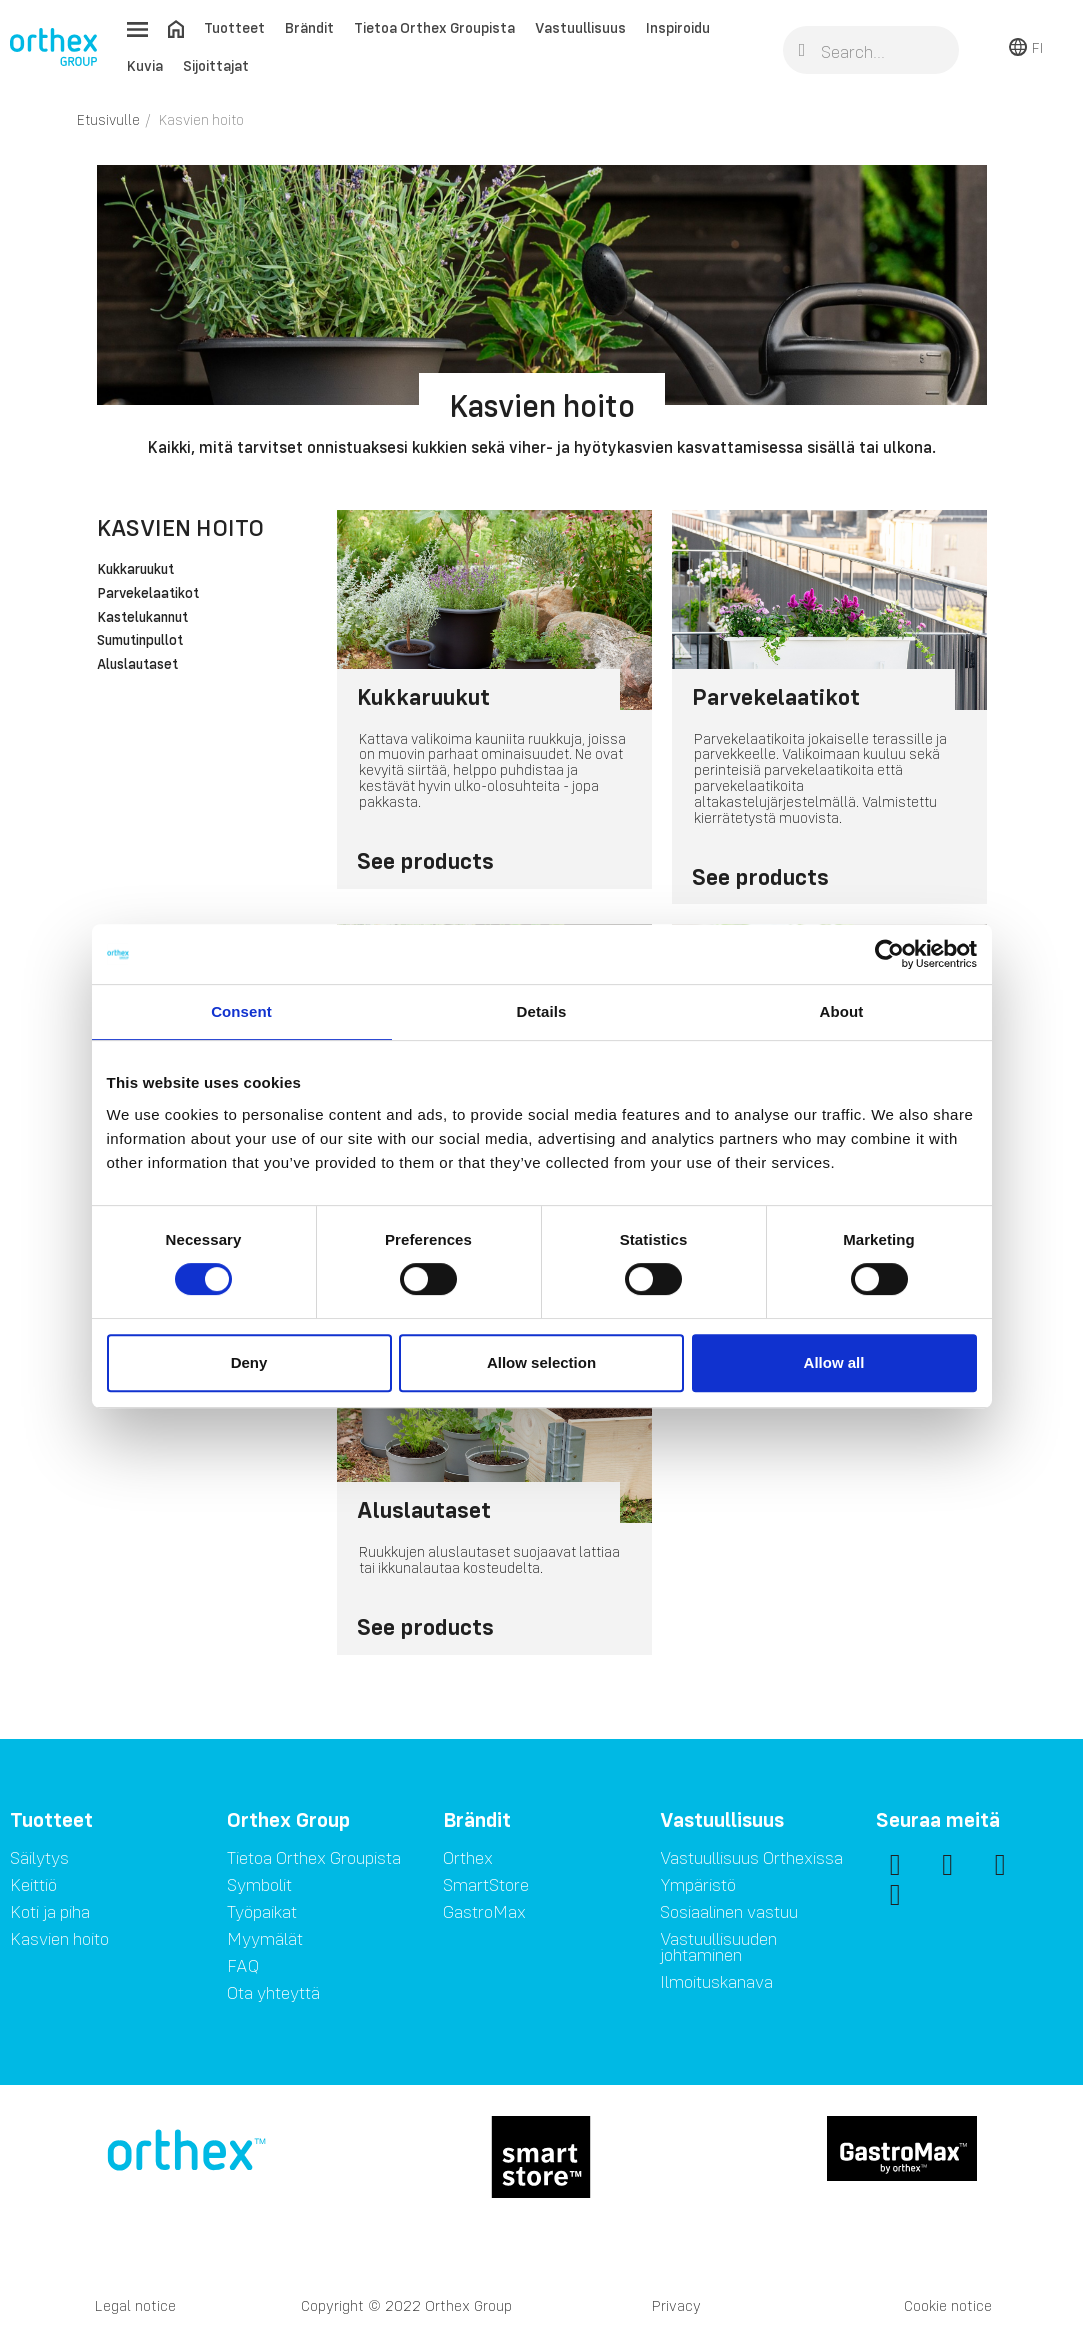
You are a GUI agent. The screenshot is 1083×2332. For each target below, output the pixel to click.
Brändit (309, 27)
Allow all (834, 1362)
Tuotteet (234, 27)
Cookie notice (948, 2305)
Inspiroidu (678, 27)
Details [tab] (542, 1011)
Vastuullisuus (580, 27)
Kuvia (145, 65)
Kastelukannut (142, 618)
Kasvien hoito (180, 527)
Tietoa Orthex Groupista (434, 27)
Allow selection (541, 1362)
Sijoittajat (216, 65)
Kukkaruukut (135, 570)
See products (425, 860)
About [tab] (842, 1011)
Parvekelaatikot (148, 594)
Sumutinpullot (140, 641)
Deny (249, 1362)
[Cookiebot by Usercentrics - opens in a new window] (889, 954)
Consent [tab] (241, 1011)
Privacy (676, 2305)
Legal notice (135, 2305)
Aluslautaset (137, 665)
